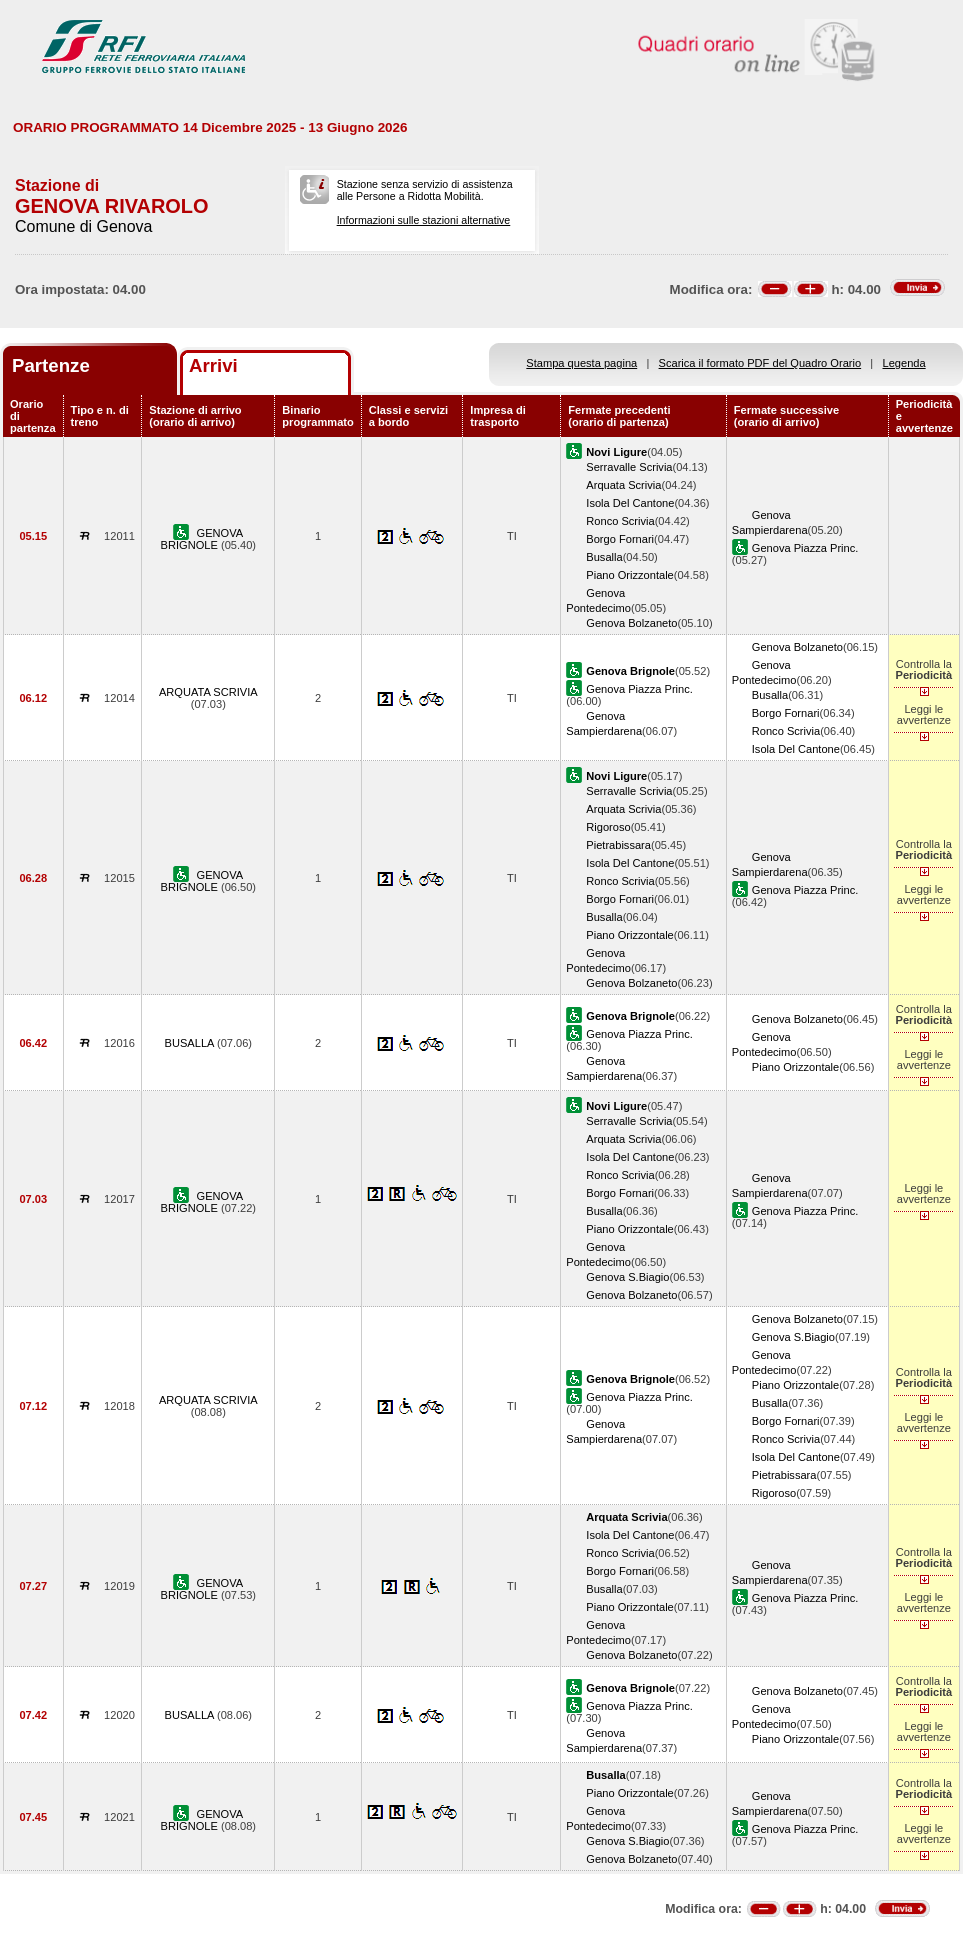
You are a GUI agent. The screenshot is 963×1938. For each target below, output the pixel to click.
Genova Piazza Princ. (805, 548)
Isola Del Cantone (630, 503)
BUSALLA (191, 1043)
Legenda (904, 363)
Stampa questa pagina (581, 363)
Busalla (604, 557)
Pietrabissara (618, 845)
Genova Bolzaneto (631, 623)
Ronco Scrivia (620, 521)
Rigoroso (608, 827)
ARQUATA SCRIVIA (208, 692)
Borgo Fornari (620, 539)
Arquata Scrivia (623, 485)
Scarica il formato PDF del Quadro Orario (760, 363)
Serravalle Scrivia (629, 467)
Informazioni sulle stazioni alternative (424, 220)
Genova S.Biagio (627, 1277)
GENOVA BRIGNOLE (202, 539)
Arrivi (213, 365)
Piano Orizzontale (629, 575)
